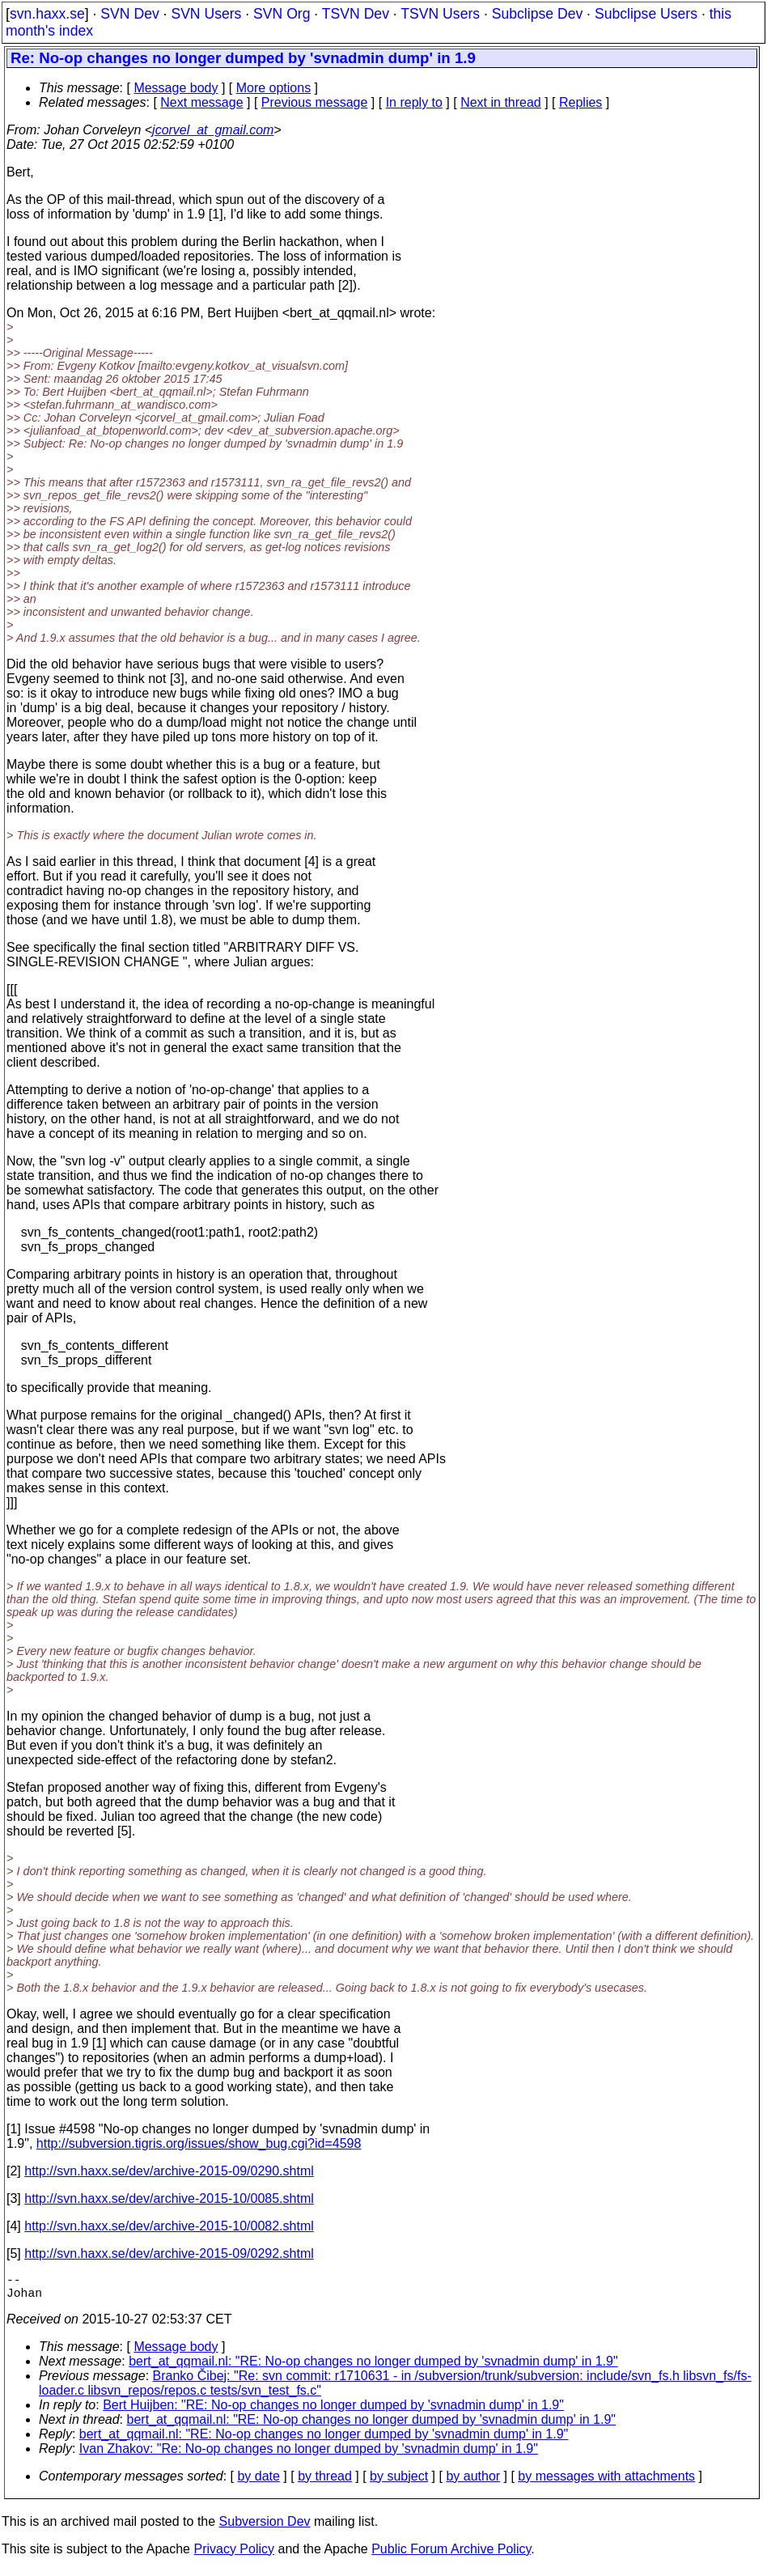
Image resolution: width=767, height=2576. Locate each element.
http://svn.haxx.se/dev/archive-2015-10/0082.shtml (169, 2226)
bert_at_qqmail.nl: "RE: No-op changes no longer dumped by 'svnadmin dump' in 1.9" (373, 2367)
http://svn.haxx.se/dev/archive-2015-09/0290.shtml (169, 2171)
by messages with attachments (606, 2482)
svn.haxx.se (47, 14)
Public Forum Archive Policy (451, 2555)
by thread (325, 2482)
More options (273, 88)
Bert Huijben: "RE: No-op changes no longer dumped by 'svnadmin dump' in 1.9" (333, 2411)
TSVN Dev (355, 14)
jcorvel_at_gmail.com (212, 130)
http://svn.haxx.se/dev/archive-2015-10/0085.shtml (169, 2198)
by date (258, 2482)
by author (473, 2482)
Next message (201, 102)
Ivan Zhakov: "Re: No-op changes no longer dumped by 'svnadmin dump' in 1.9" (308, 2455)
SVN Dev (129, 14)
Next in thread (500, 102)
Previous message (314, 102)
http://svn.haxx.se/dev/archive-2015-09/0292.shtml (169, 2253)
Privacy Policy (233, 2555)
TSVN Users (440, 14)
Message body (175, 88)
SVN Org (281, 14)
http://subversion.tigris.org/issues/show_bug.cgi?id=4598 (199, 2143)
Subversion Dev (265, 2528)
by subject (399, 2482)
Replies (580, 102)
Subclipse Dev (537, 14)
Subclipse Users (646, 14)
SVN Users (206, 14)
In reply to (414, 102)
